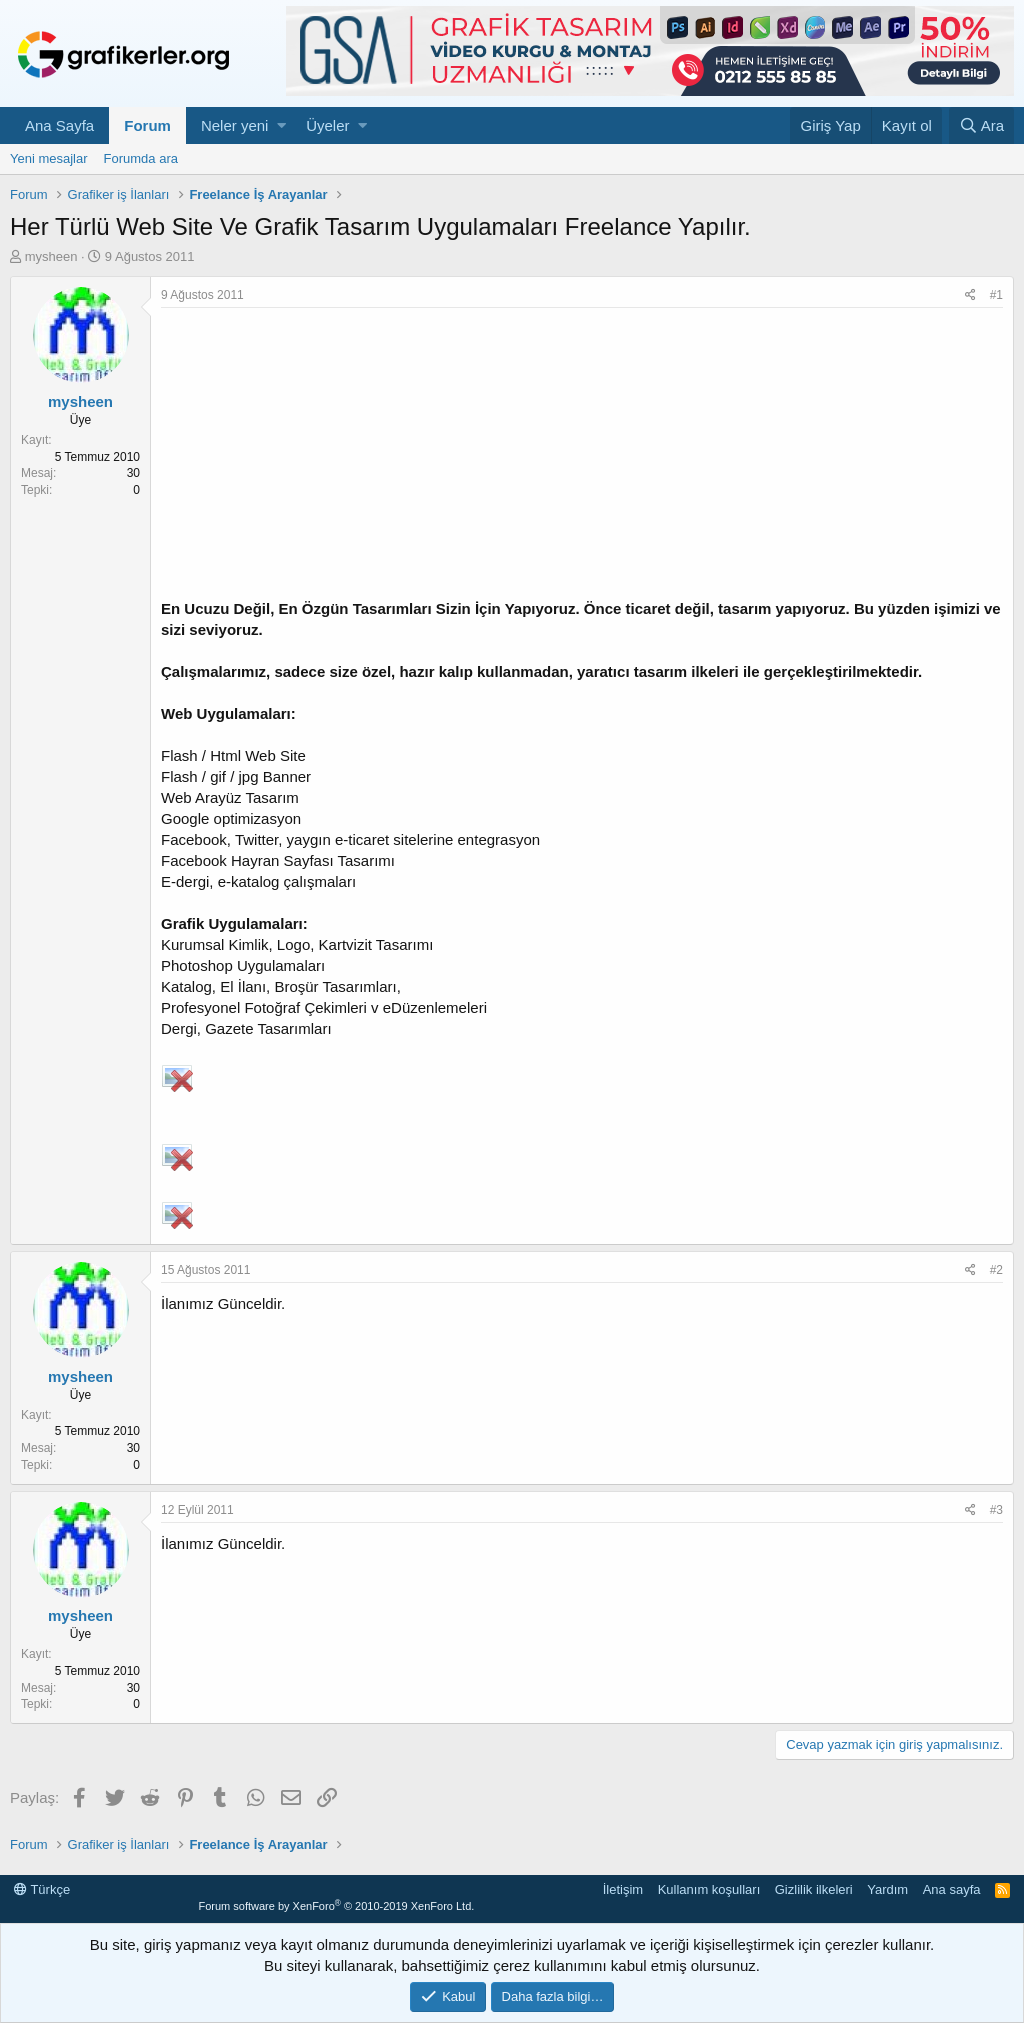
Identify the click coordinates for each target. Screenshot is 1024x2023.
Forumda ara (141, 158)
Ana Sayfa (59, 125)
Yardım (887, 1889)
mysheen (51, 256)
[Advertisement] (582, 458)
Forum (147, 125)
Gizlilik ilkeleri (814, 1889)
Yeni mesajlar (49, 158)
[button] (281, 125)
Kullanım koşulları (709, 1889)
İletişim (623, 1889)
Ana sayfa (952, 1889)
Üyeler (327, 125)
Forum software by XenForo (336, 1906)
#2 (996, 1270)
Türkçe (42, 1889)
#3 (996, 1510)
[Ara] (981, 125)
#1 (996, 295)
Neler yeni (235, 125)
